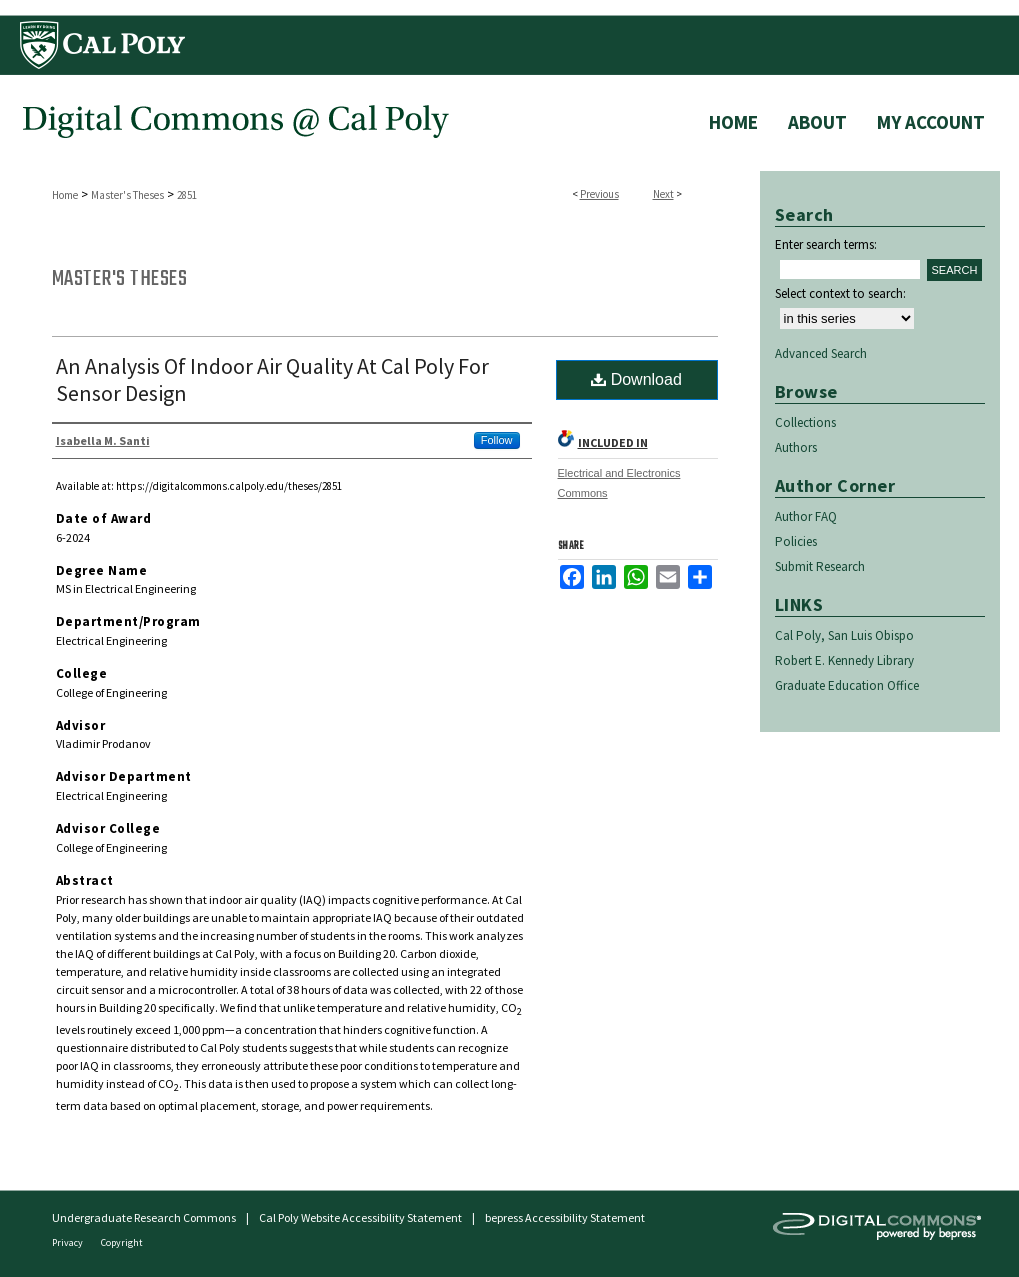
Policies (796, 541)
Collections (805, 422)
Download (636, 379)
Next (663, 194)
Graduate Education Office (847, 685)
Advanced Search (821, 353)
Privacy (68, 1242)
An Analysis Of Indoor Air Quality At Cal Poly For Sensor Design (272, 379)
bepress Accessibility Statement (565, 1217)
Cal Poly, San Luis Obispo (844, 635)
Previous (599, 194)
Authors (796, 447)
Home (65, 195)
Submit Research (820, 566)
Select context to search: (840, 293)
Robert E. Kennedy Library (844, 660)
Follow (497, 440)
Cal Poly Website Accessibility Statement (360, 1217)
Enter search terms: (826, 244)
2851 (187, 195)
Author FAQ (806, 516)
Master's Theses (127, 195)
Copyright (122, 1242)
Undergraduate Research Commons (144, 1217)
